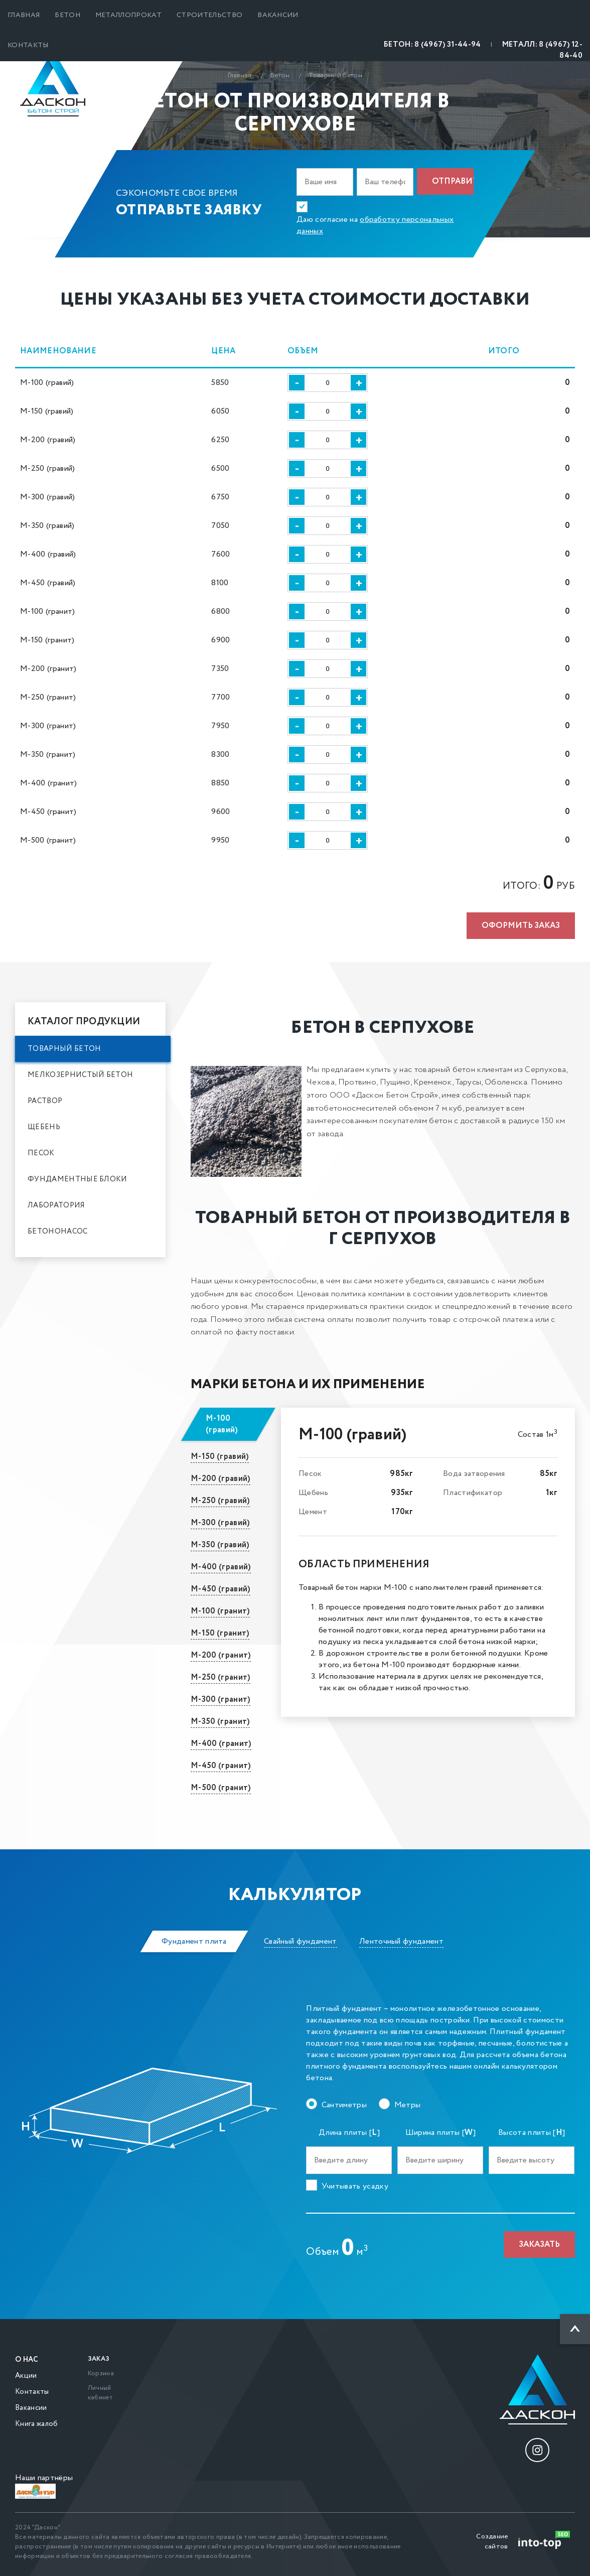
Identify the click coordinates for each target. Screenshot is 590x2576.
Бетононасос (58, 1231)
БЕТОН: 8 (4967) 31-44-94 (432, 44)
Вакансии (278, 15)
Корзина (101, 2373)
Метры (407, 2105)
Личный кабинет (100, 2392)
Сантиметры (344, 2105)
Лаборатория (56, 1205)
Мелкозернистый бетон (80, 1074)
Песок (41, 1153)
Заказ (99, 2359)
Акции (26, 2375)
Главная (24, 15)
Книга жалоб (36, 2423)
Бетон (67, 15)
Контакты (28, 45)
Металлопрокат (128, 15)
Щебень (44, 1127)
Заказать (539, 2244)
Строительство (209, 15)
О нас (27, 2359)
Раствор (45, 1101)
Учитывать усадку (355, 2186)
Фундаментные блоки (77, 1179)
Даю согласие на (375, 225)
